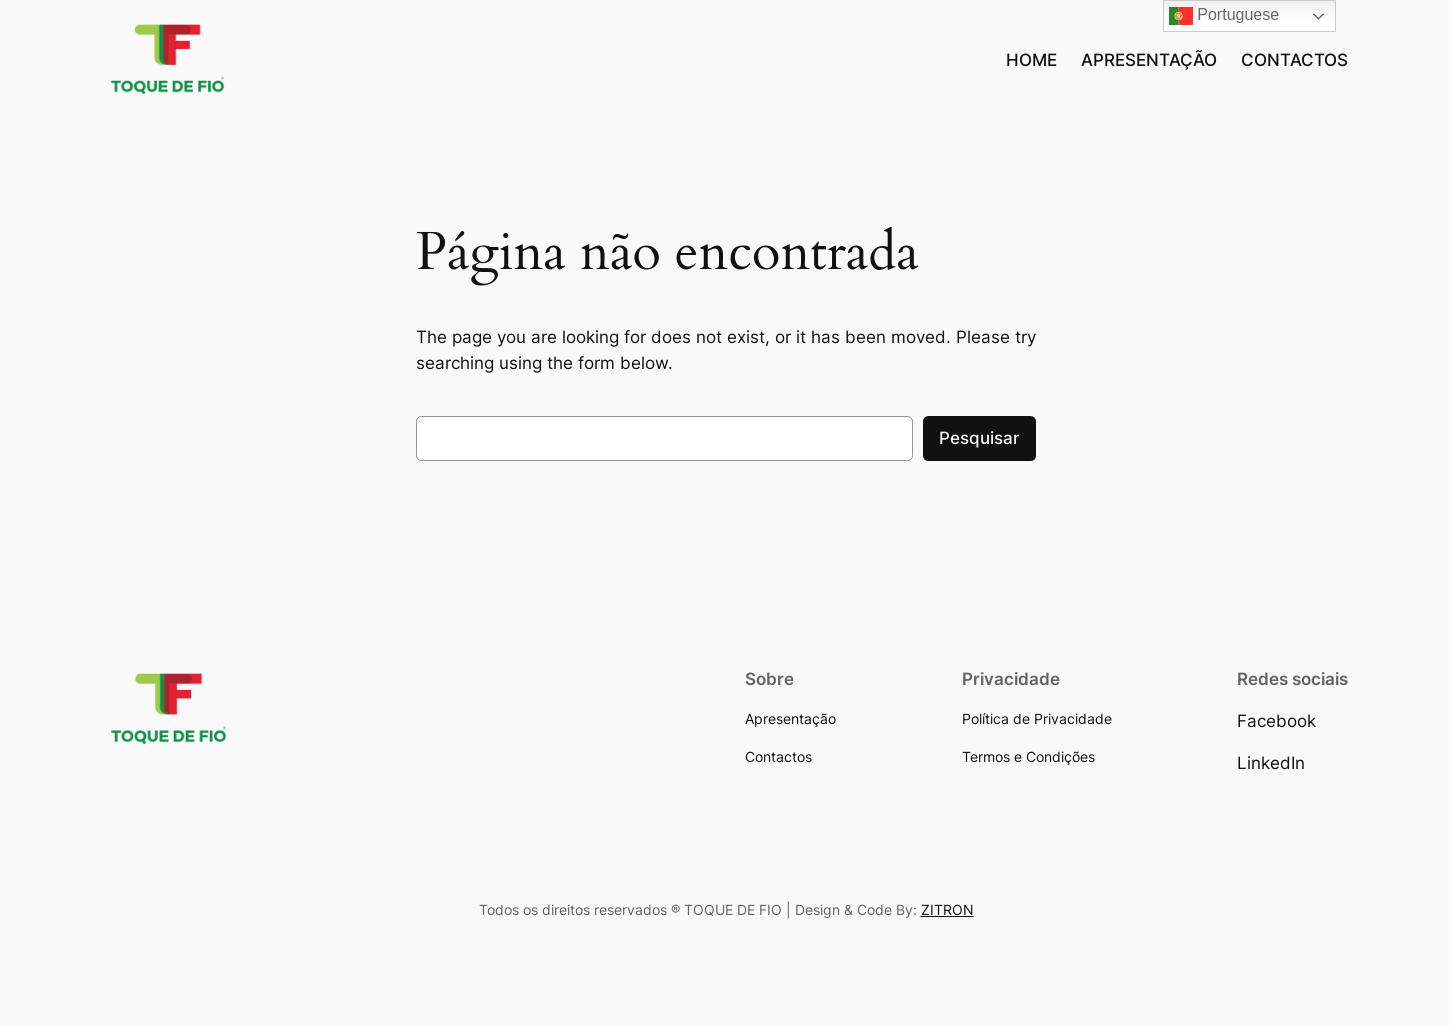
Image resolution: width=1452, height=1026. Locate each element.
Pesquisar (979, 438)
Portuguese (1224, 16)
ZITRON (947, 909)
